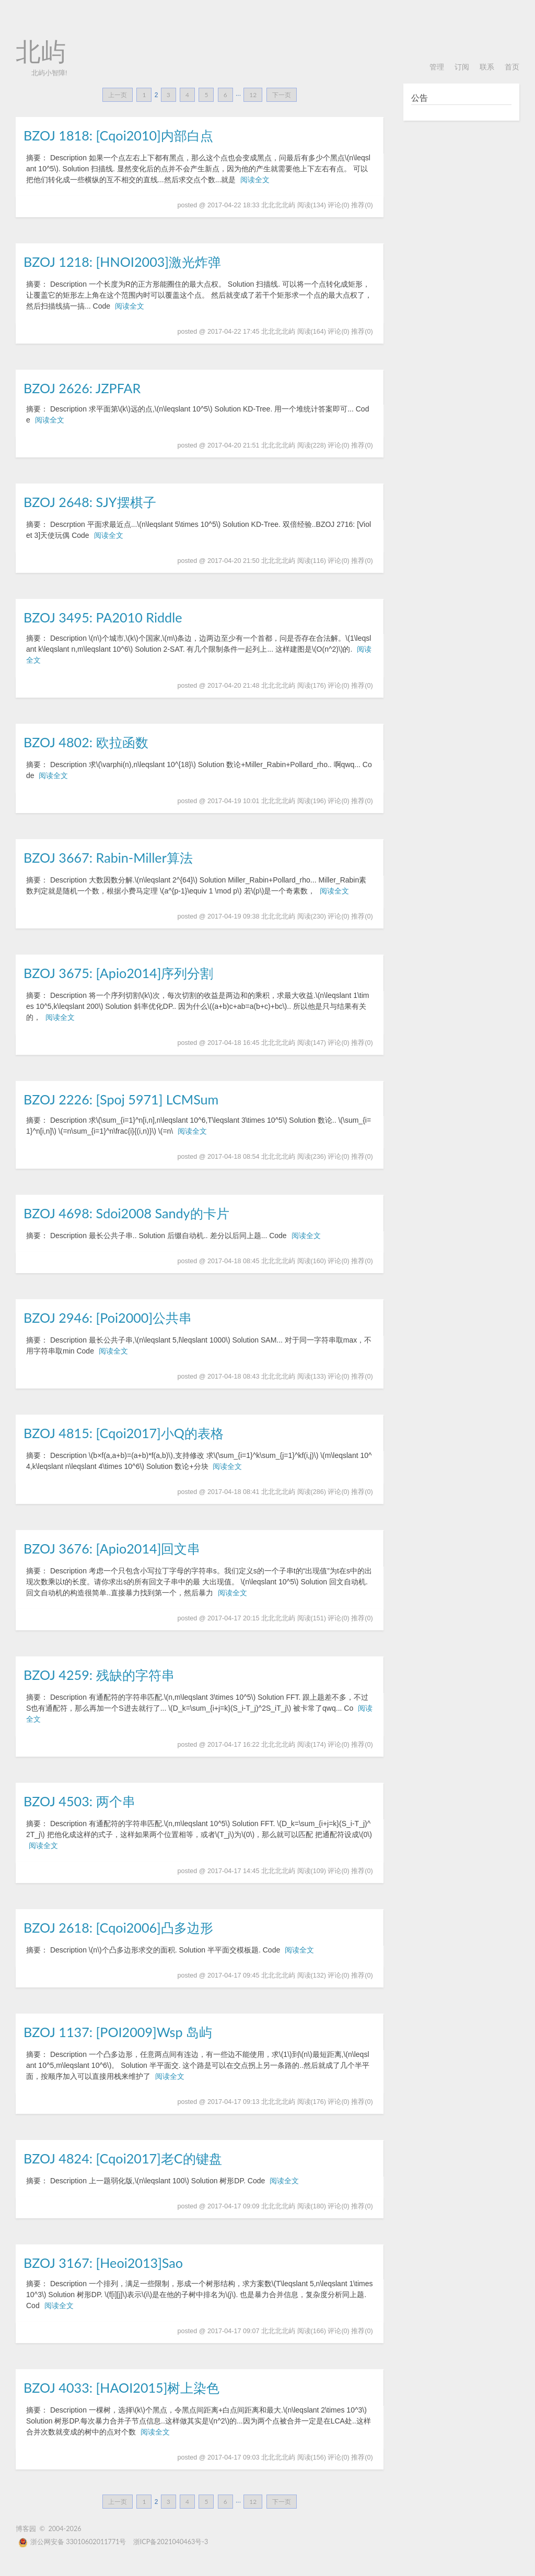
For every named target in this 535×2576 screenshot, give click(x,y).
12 (253, 95)
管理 (436, 66)
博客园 (26, 2529)
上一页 (117, 95)
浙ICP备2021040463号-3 (170, 2542)
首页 (512, 66)
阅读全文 (255, 179)
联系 (487, 66)
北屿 (41, 52)
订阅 (462, 66)
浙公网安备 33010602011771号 (72, 2542)
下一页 (281, 95)
